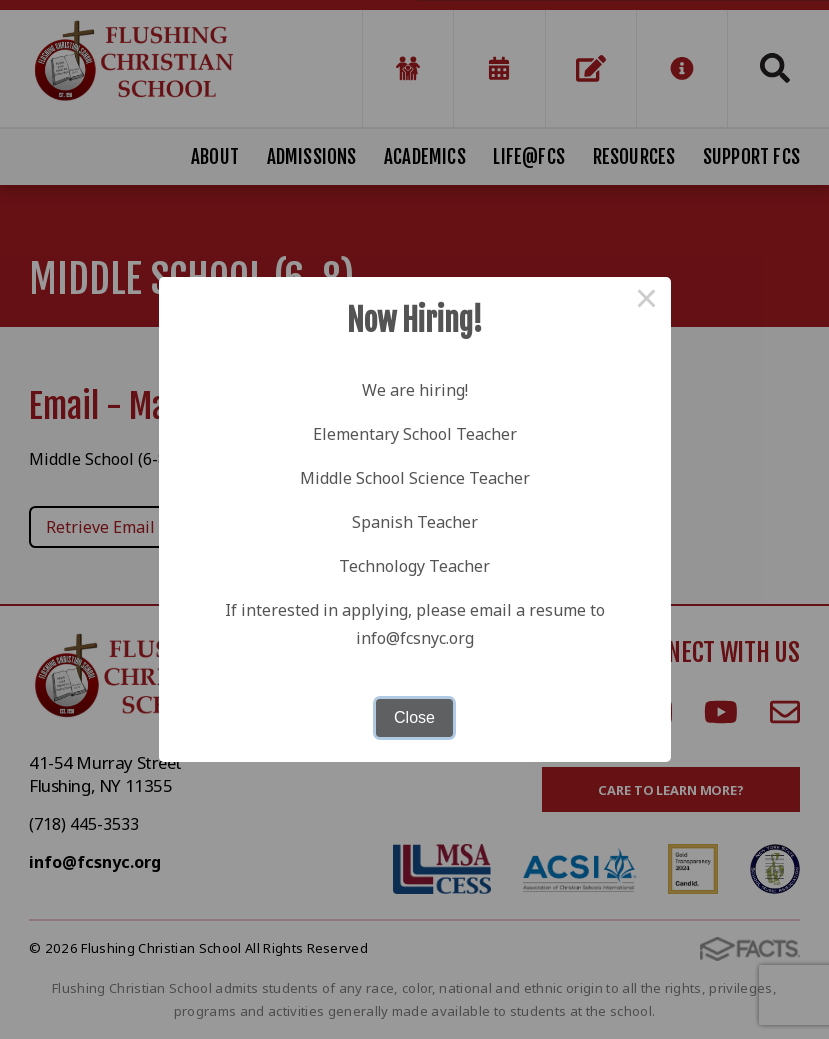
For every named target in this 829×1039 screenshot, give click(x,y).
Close (414, 717)
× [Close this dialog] (647, 301)
